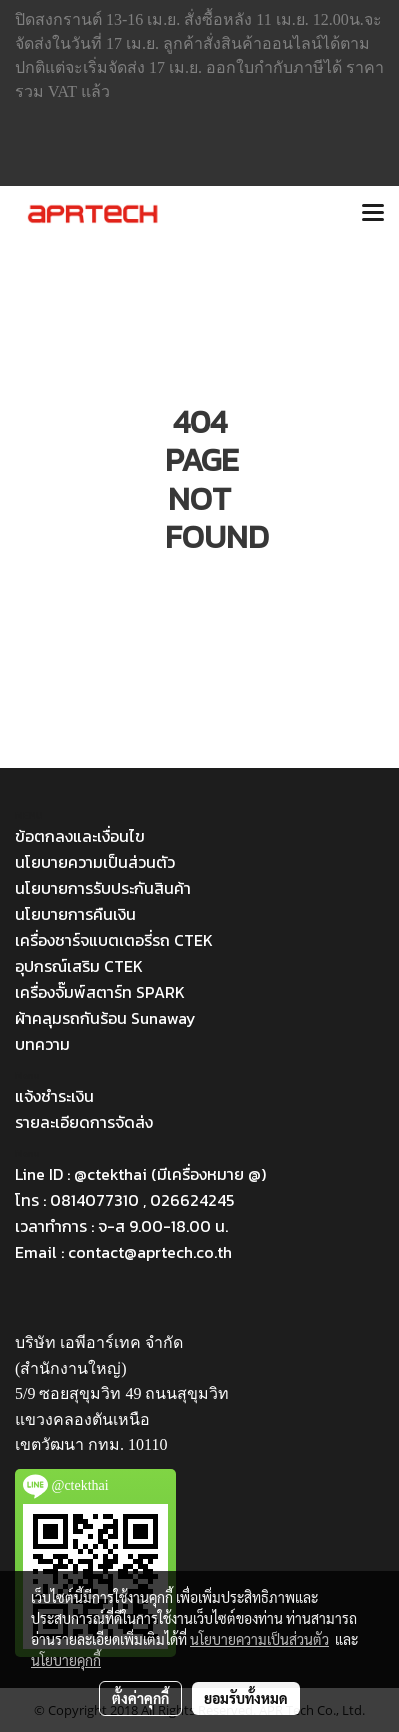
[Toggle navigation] (373, 214)
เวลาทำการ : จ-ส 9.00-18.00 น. (121, 1226)
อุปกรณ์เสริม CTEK (79, 966)
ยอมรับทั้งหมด (246, 1698)
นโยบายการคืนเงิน (75, 914)
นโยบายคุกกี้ (66, 1660)
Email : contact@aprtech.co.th (123, 1252)
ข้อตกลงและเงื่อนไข (80, 836)
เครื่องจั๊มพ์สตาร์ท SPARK (100, 992)
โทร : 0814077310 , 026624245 (124, 1200)
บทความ (42, 1044)
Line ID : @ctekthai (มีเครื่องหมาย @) (140, 1174)
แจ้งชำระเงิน (54, 1096)
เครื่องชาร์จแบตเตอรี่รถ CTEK (114, 940)
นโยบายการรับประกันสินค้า (103, 888)
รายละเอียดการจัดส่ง (84, 1122)
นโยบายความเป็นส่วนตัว (95, 862)
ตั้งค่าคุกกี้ (140, 1698)
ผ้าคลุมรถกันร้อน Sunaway (105, 1018)
